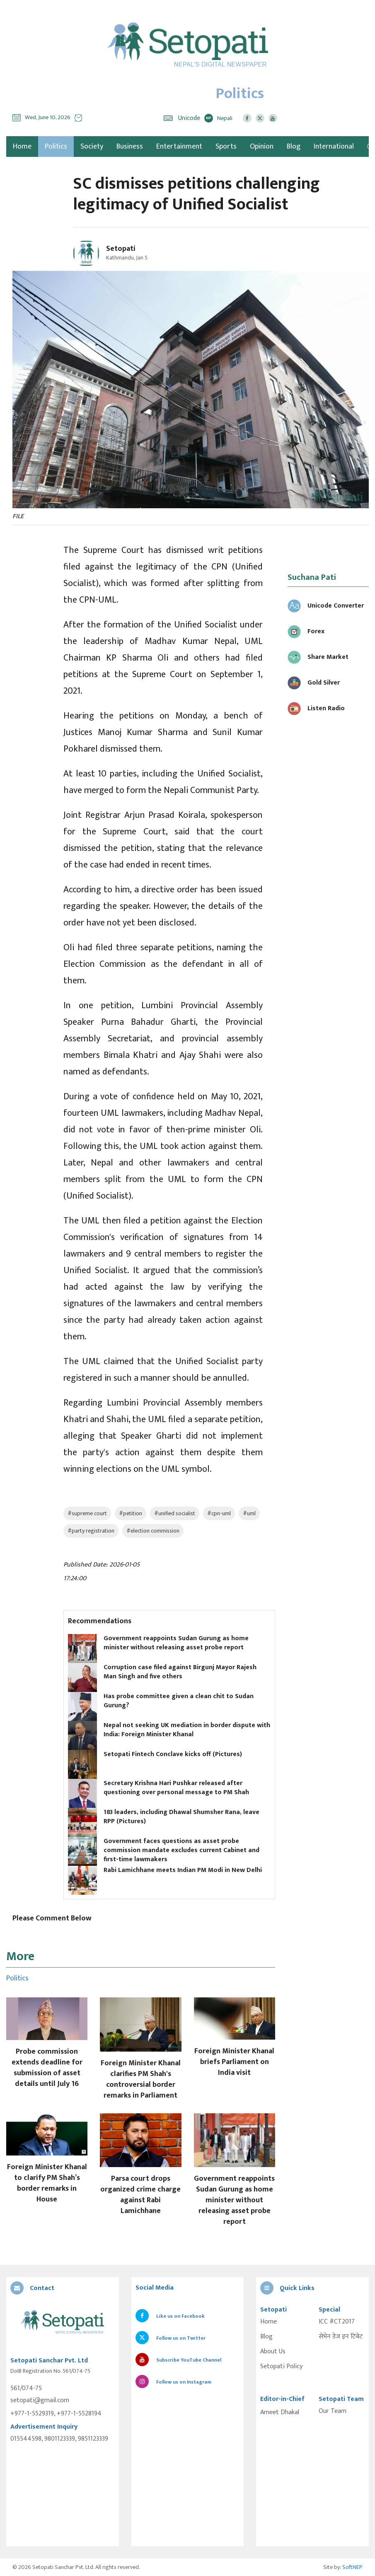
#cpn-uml (219, 1513)
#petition (130, 1513)
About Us (272, 2351)
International (334, 146)
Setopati (120, 249)
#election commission (152, 1531)
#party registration (91, 1531)
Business (129, 146)
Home (268, 2321)
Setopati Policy (281, 2366)
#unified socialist (174, 1513)
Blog (293, 146)
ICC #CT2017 (337, 2321)
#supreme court (87, 1513)
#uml (249, 1513)
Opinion (261, 146)
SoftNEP (352, 2567)
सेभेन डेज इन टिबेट (341, 2336)
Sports (226, 146)
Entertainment (179, 146)
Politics (56, 146)
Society (91, 146)
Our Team (332, 2411)
